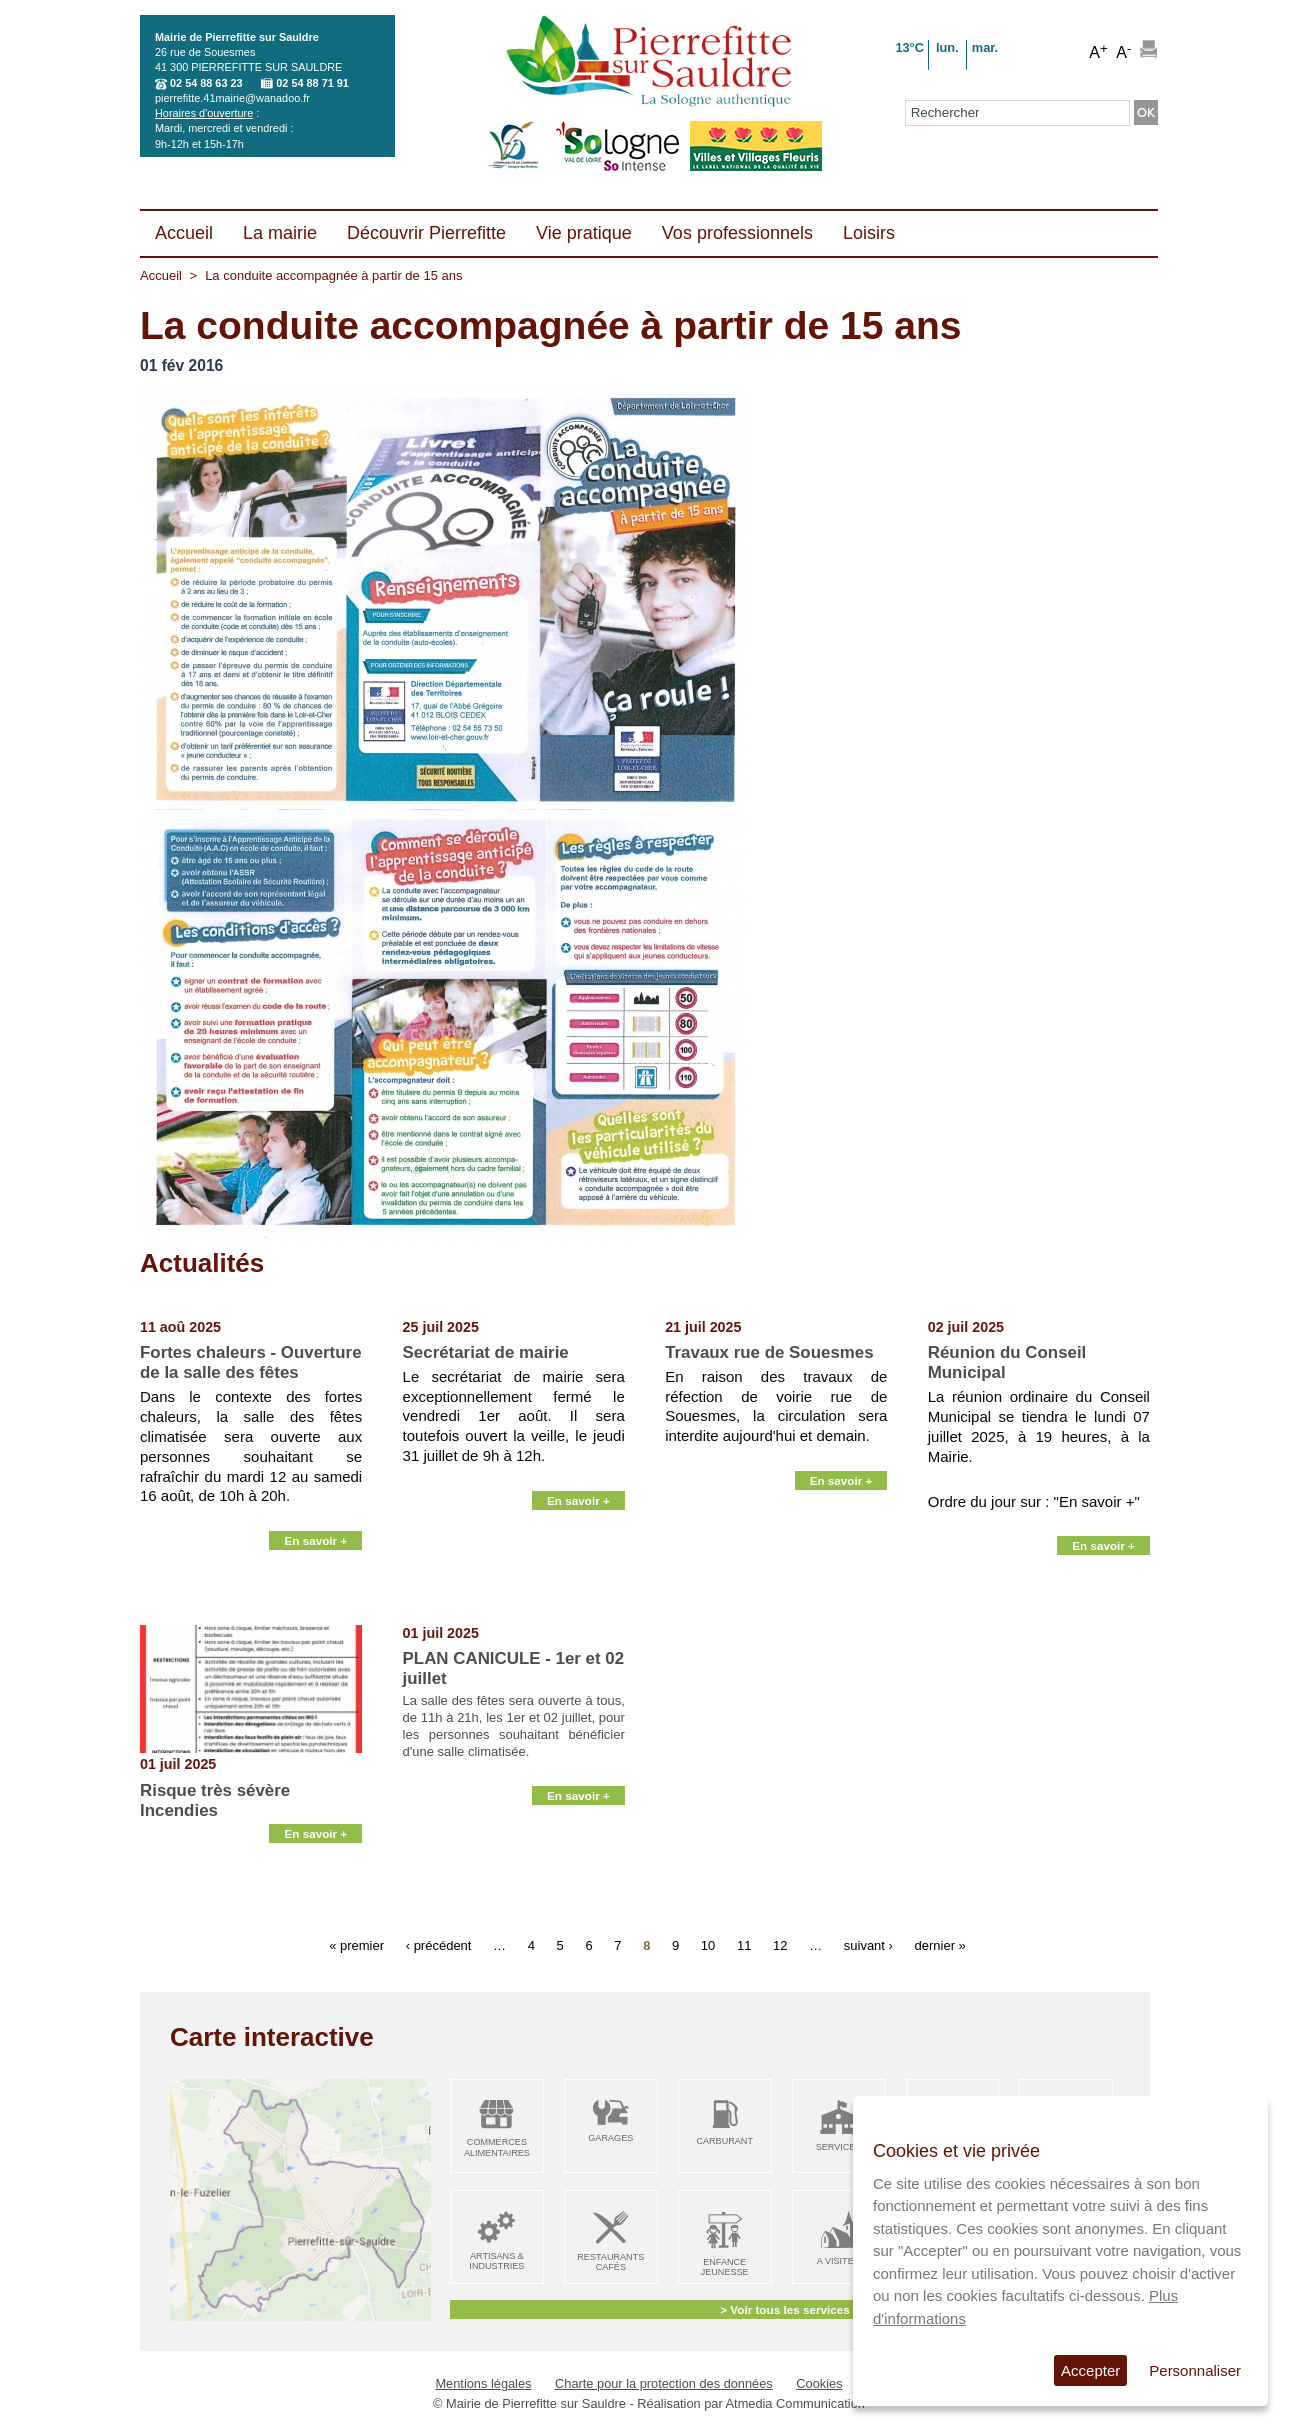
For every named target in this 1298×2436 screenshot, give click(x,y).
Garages (610, 2138)
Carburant (724, 2141)
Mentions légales (483, 2383)
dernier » (940, 1945)
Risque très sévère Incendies (215, 1800)
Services (839, 2147)
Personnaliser (1195, 2370)
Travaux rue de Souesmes (769, 1352)
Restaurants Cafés (610, 2262)
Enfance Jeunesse (725, 2267)
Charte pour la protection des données (664, 2383)
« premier (356, 1945)
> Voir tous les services (784, 2309)
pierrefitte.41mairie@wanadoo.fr (232, 98)
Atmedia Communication (795, 2403)
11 (744, 1945)
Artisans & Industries (496, 2261)
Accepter (1090, 2370)
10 (708, 1945)
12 (780, 1945)
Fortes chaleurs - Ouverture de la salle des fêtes (251, 1362)
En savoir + (315, 1600)
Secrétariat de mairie (486, 1352)
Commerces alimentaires (497, 2147)
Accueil (161, 275)
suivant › (868, 1945)
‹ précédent (439, 1945)
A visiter (838, 2261)
